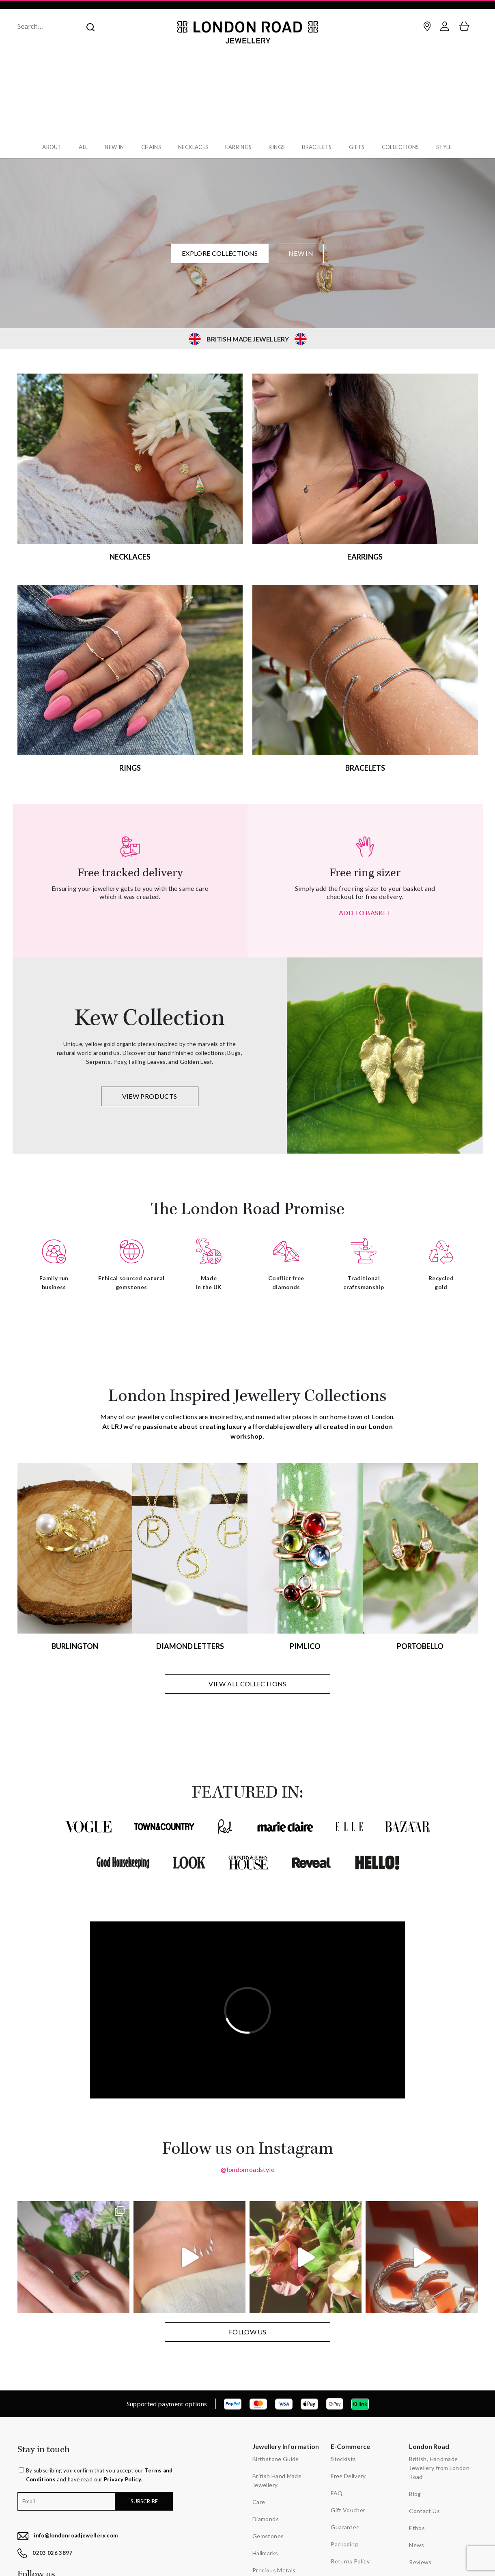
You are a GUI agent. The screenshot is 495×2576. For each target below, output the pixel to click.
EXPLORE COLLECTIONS (220, 251)
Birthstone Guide (275, 2456)
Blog (415, 2491)
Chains (150, 147)
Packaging (344, 2541)
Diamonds (265, 2516)
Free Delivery (348, 2473)
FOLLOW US (247, 2329)
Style (448, 147)
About (48, 147)
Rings (278, 147)
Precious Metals (273, 2567)
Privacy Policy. (123, 2477)
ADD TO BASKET (365, 910)
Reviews (420, 2559)
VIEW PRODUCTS (149, 1094)
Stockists (343, 2456)
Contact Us (424, 2508)
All (80, 147)
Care (258, 2499)
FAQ (336, 2490)
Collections (404, 147)
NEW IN (300, 251)
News (416, 2542)
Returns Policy (350, 2558)
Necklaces (193, 147)
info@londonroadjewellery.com (76, 2533)
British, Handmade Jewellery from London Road (439, 2465)
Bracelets (319, 147)
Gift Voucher (348, 2507)
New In (112, 147)
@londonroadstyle (247, 2167)
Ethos (417, 2525)
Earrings (239, 147)
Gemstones (268, 2533)
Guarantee (345, 2524)
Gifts (360, 147)
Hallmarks (265, 2550)
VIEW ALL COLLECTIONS (247, 1681)
